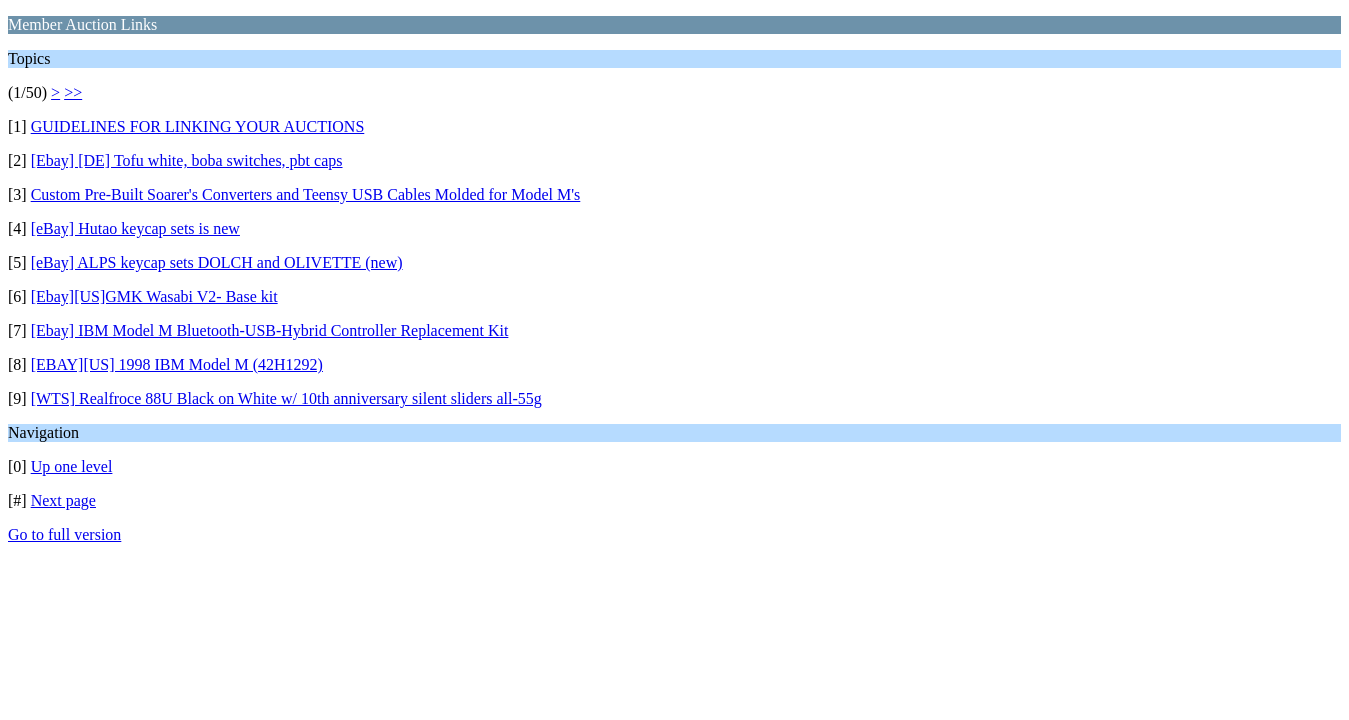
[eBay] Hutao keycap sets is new (135, 228)
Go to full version (64, 534)
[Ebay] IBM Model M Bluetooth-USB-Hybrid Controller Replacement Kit (270, 330)
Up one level (72, 466)
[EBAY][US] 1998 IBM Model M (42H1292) (177, 364)
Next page (63, 500)
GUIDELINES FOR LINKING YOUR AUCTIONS (198, 126)
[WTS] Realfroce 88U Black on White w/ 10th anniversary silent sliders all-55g (286, 398)
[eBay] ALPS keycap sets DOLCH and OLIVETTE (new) (217, 262)
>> (73, 92)
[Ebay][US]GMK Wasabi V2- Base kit (154, 296)
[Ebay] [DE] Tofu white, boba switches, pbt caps (187, 160)
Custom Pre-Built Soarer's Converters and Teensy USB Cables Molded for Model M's (306, 194)
